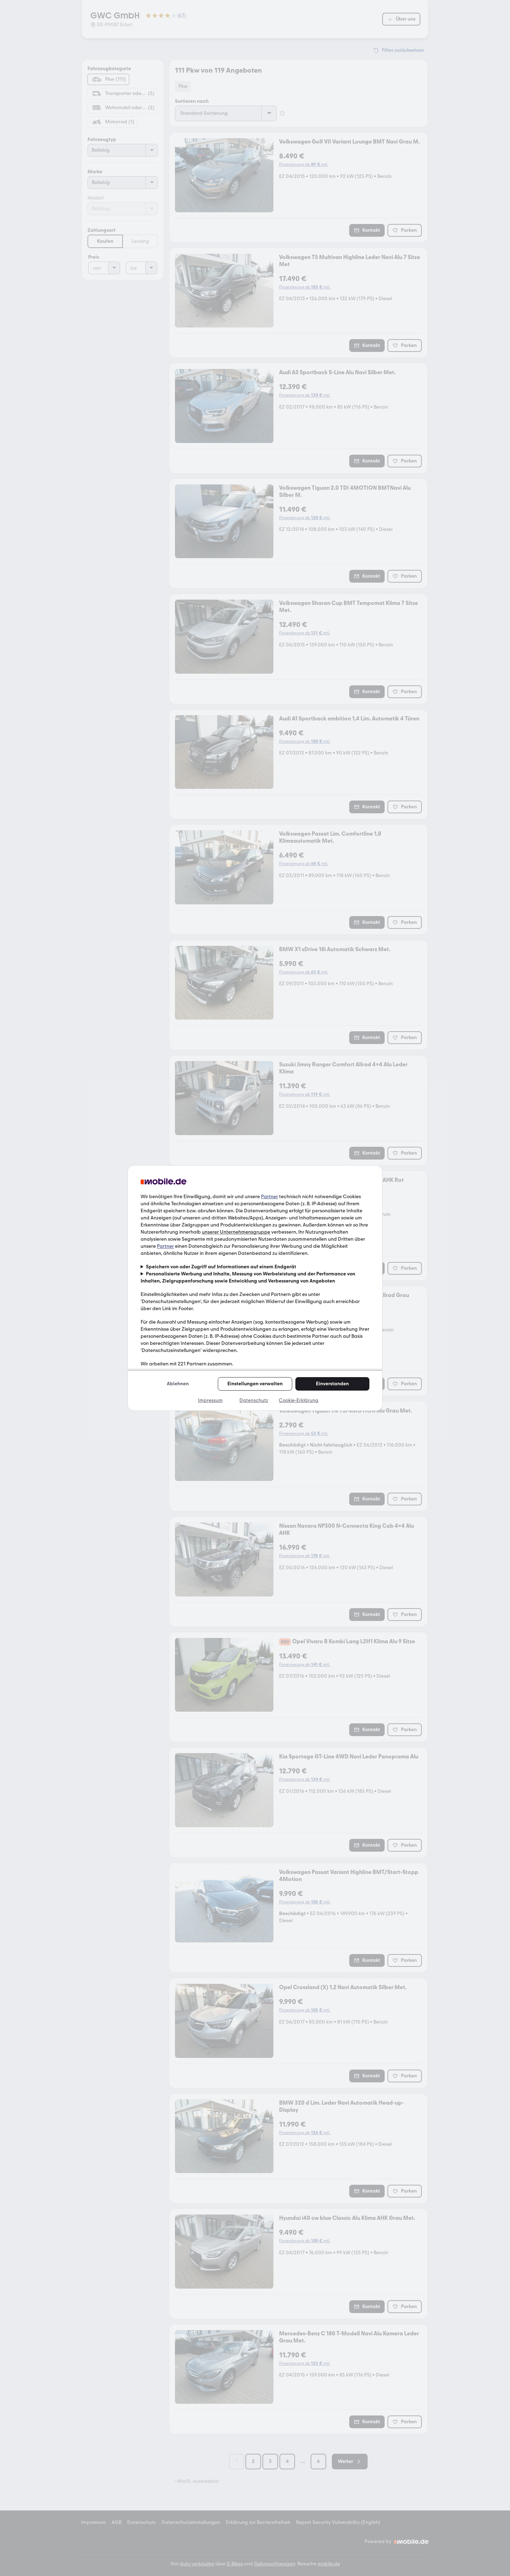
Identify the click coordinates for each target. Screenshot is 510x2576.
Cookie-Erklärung (298, 1400)
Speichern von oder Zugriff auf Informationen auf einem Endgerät (221, 1267)
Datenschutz (253, 1400)
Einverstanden (332, 1384)
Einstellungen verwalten (255, 1384)
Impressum (210, 1400)
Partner (269, 1197)
